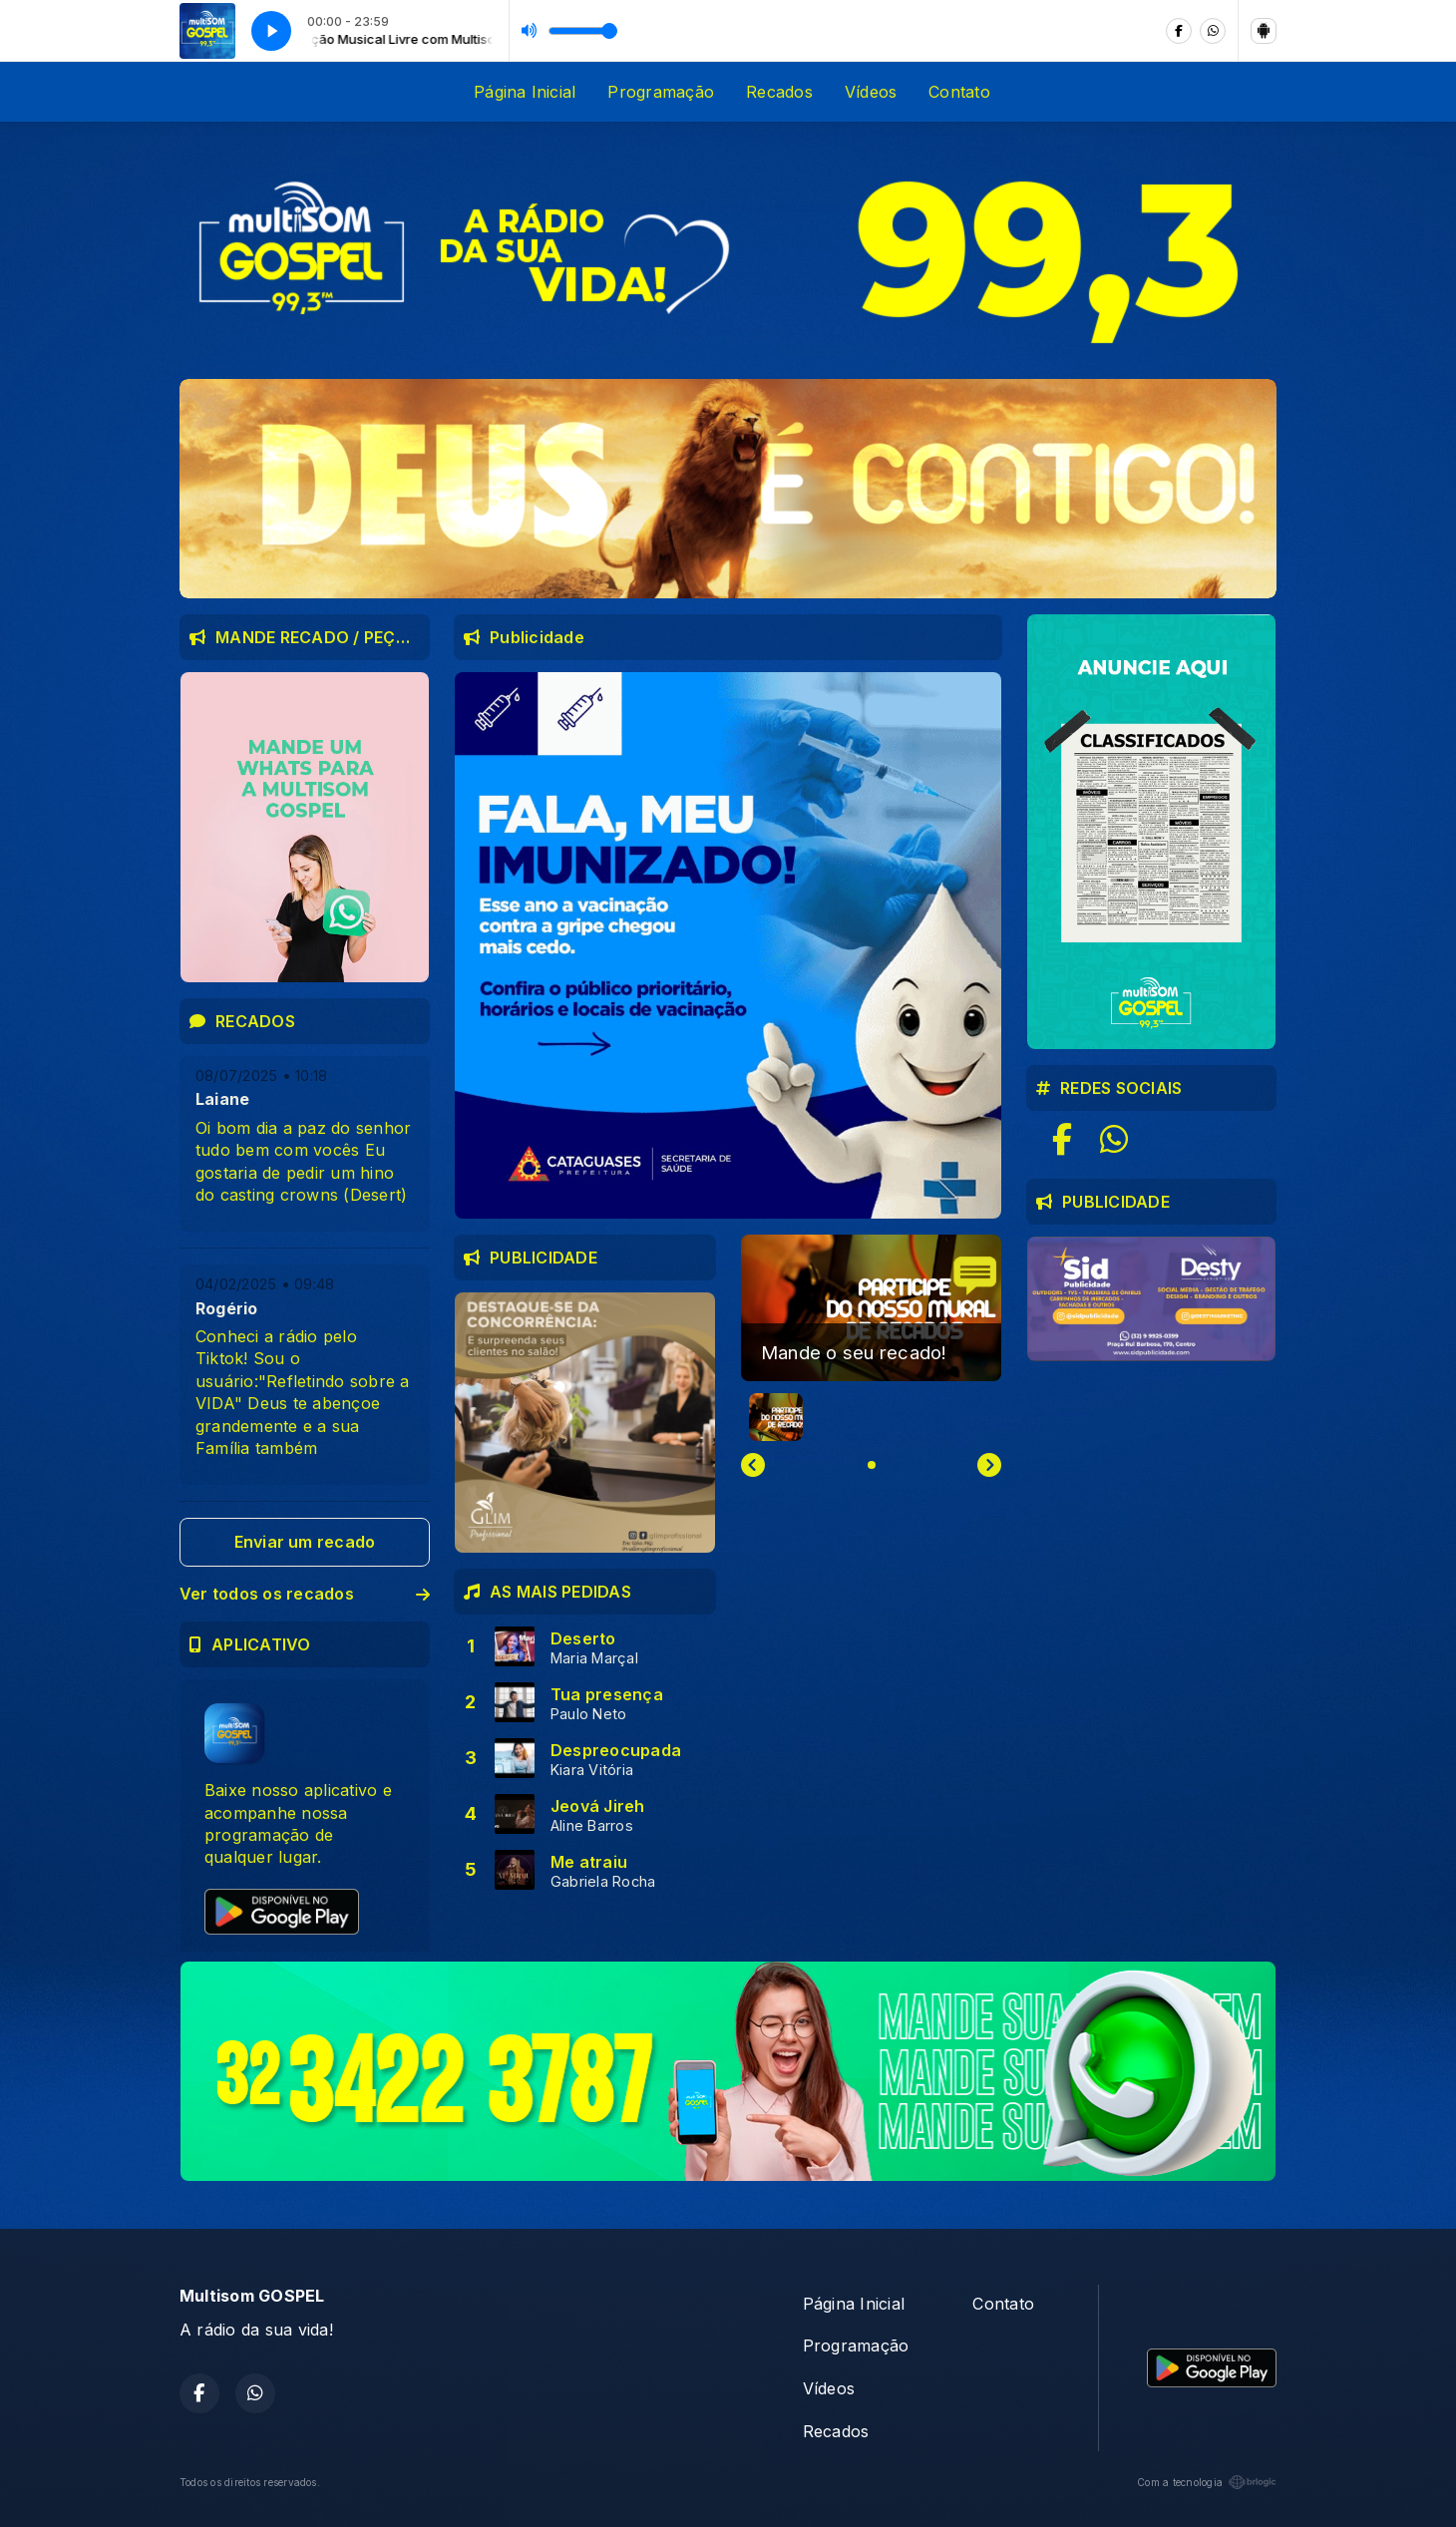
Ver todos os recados (305, 1594)
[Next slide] (989, 1465)
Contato (959, 92)
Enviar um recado (305, 1542)
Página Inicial (524, 92)
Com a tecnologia (1206, 2482)
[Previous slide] (753, 1465)
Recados (779, 92)
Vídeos (871, 92)
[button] (776, 1417)
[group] (871, 1308)
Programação (660, 92)
